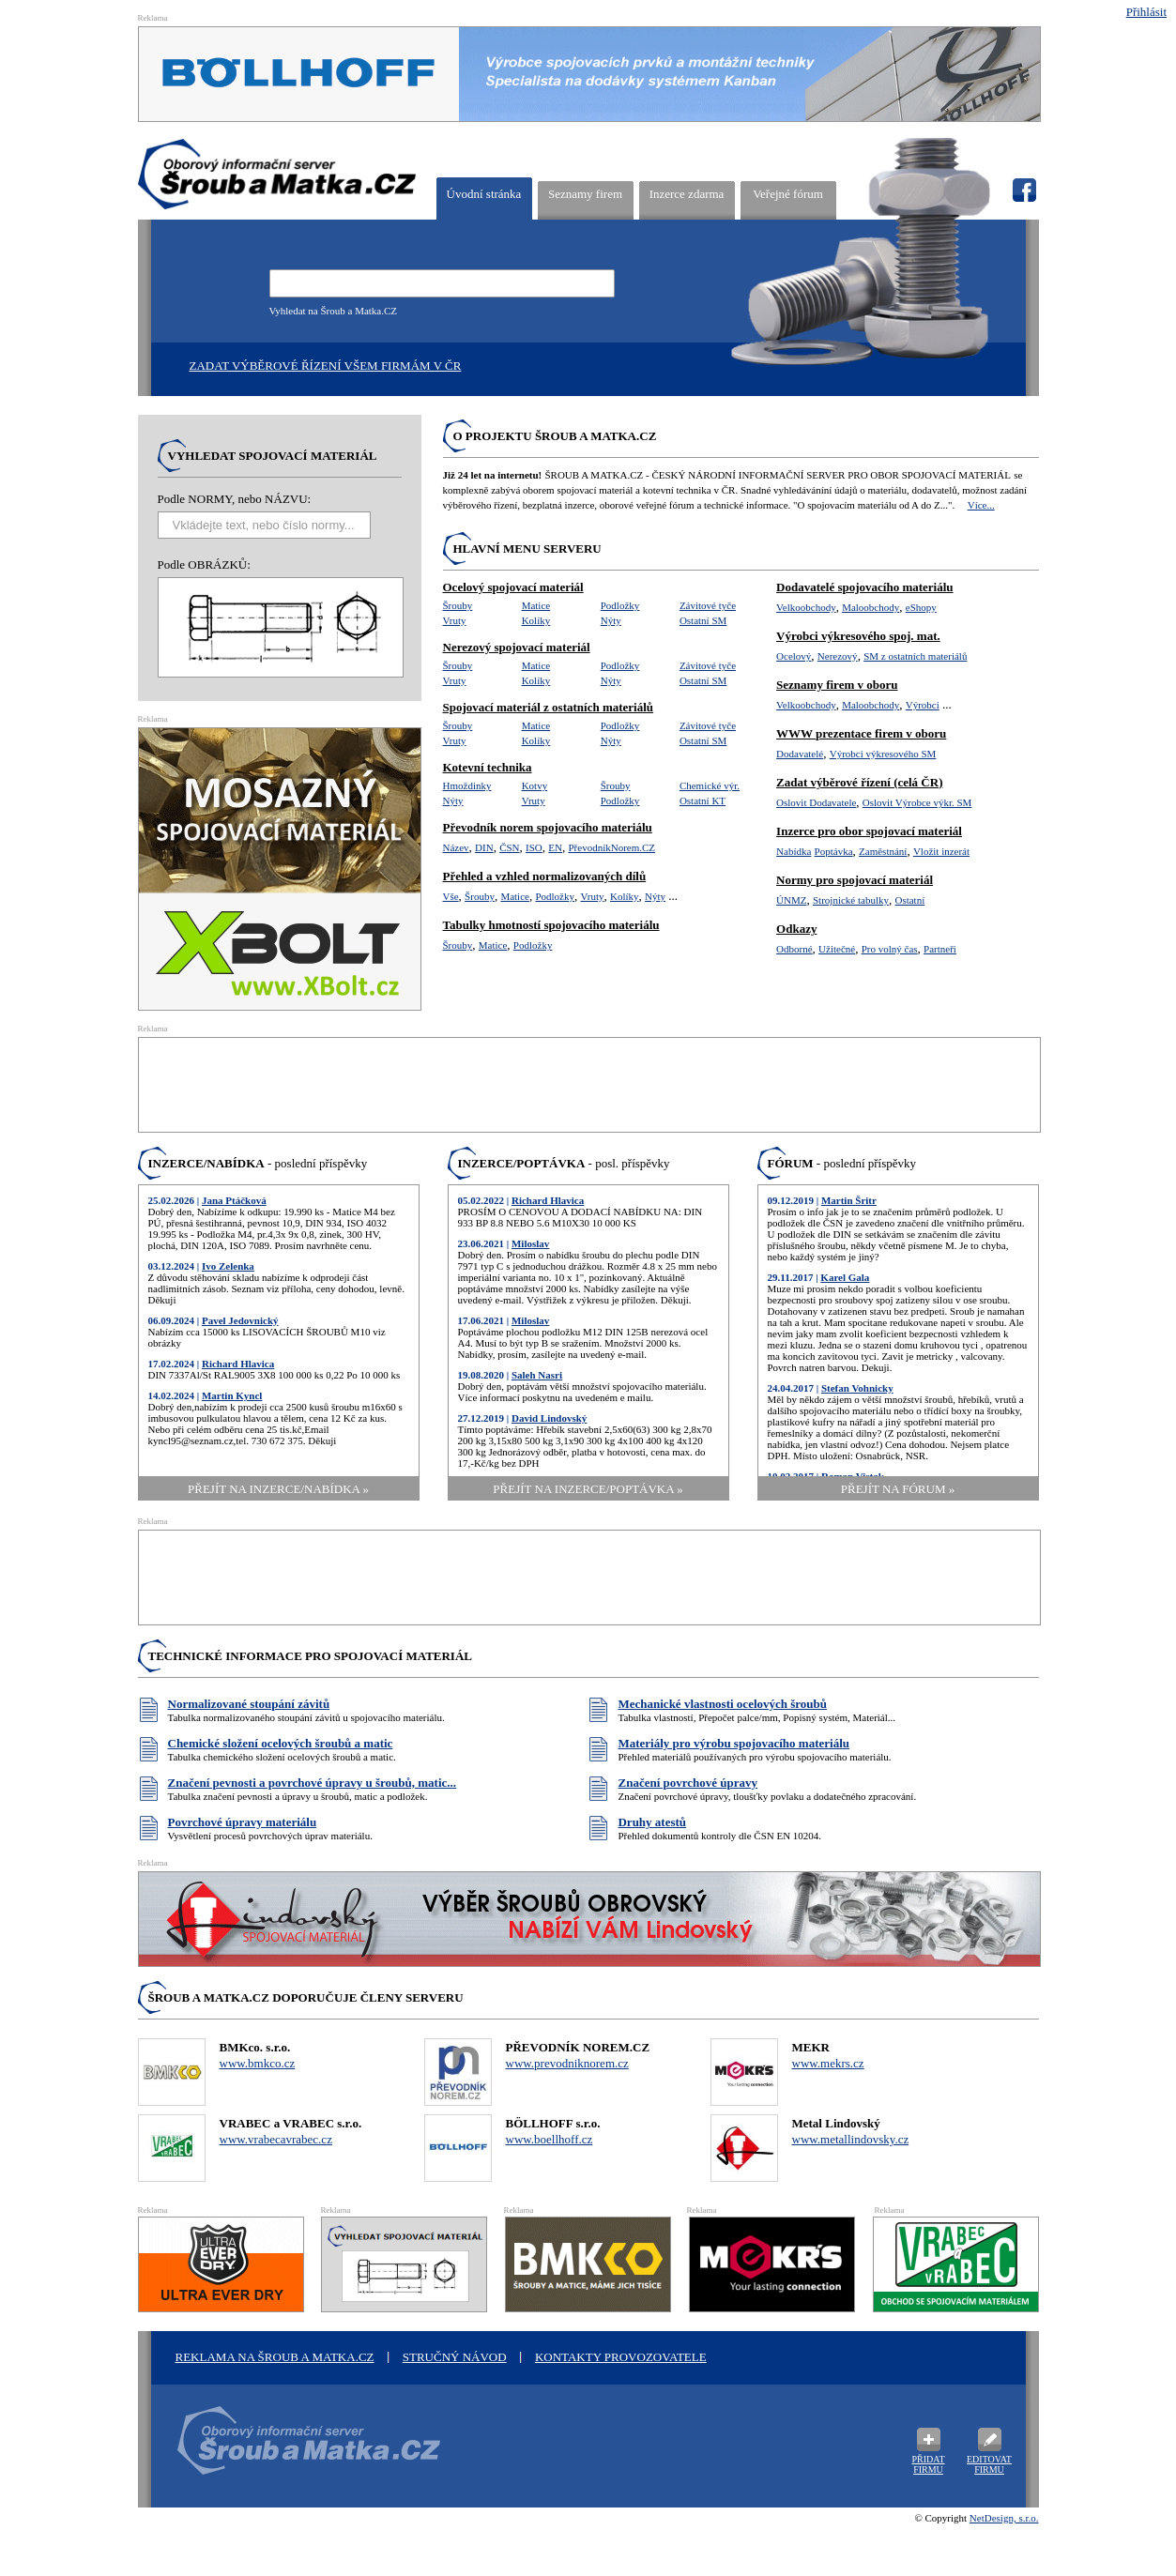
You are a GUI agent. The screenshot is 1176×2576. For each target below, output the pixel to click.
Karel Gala (844, 1277)
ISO (534, 847)
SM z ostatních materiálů (915, 656)
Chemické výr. (710, 785)
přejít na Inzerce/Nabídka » (278, 1489)
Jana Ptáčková (234, 1200)
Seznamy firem (585, 194)
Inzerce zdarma (687, 194)
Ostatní (909, 900)
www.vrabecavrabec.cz (276, 2139)
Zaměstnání (883, 851)
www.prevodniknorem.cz (567, 2063)
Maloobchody (870, 607)
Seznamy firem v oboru (836, 685)
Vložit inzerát (941, 851)
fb (1024, 190)
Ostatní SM (703, 620)
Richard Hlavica (238, 1363)
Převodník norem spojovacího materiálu (547, 827)
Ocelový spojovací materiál (513, 587)
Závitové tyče (708, 605)
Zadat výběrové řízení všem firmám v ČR (326, 365)
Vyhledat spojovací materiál (272, 456)
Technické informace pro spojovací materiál (310, 1656)
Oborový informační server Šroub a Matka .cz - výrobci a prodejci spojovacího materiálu (302, 2451)
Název (456, 847)
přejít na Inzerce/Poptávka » (587, 1489)
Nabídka (793, 851)
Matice (536, 605)
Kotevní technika (487, 767)
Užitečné (836, 948)
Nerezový (837, 656)
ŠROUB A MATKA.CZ (277, 174)
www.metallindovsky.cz (850, 2139)
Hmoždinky (467, 785)
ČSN (509, 847)
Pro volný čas (890, 948)
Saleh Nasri (537, 1374)
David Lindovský (549, 1418)
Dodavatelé (799, 753)
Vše (451, 896)
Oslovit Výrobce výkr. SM (917, 802)
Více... (981, 505)
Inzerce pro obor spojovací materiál (869, 831)
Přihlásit (1146, 12)
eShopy (921, 607)
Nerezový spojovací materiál (516, 647)
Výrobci (922, 704)
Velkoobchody (806, 607)
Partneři (940, 948)
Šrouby (458, 605)
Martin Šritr (849, 1200)
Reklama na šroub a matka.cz (275, 2357)
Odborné (794, 948)
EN (555, 847)
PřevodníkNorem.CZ (611, 847)
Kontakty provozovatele (621, 2357)
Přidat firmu (927, 2464)
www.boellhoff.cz (549, 2139)
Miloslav (530, 1243)
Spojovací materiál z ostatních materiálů (548, 707)
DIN (484, 847)
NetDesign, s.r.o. (1004, 2517)
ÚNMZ (791, 900)
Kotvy (535, 785)
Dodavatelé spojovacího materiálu (864, 587)
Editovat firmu (989, 2464)
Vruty (454, 620)
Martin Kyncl (232, 1395)
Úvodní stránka (484, 194)
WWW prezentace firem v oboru (861, 733)
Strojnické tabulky (851, 900)
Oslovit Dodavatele (816, 802)
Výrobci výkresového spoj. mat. (858, 636)
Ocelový (793, 656)
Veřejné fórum (788, 194)
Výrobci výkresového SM (883, 753)
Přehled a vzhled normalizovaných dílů (545, 876)
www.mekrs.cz (828, 2063)
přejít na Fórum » (898, 1489)
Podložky (620, 605)
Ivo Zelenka (228, 1266)
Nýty (611, 620)
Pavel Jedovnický (240, 1320)
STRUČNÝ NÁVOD (455, 2357)
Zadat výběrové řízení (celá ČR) (859, 782)
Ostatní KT (702, 800)
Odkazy (796, 929)
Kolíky (536, 620)
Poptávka (834, 851)
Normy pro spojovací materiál (854, 880)
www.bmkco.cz (258, 2063)
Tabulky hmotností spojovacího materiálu (551, 925)
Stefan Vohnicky (857, 1388)
